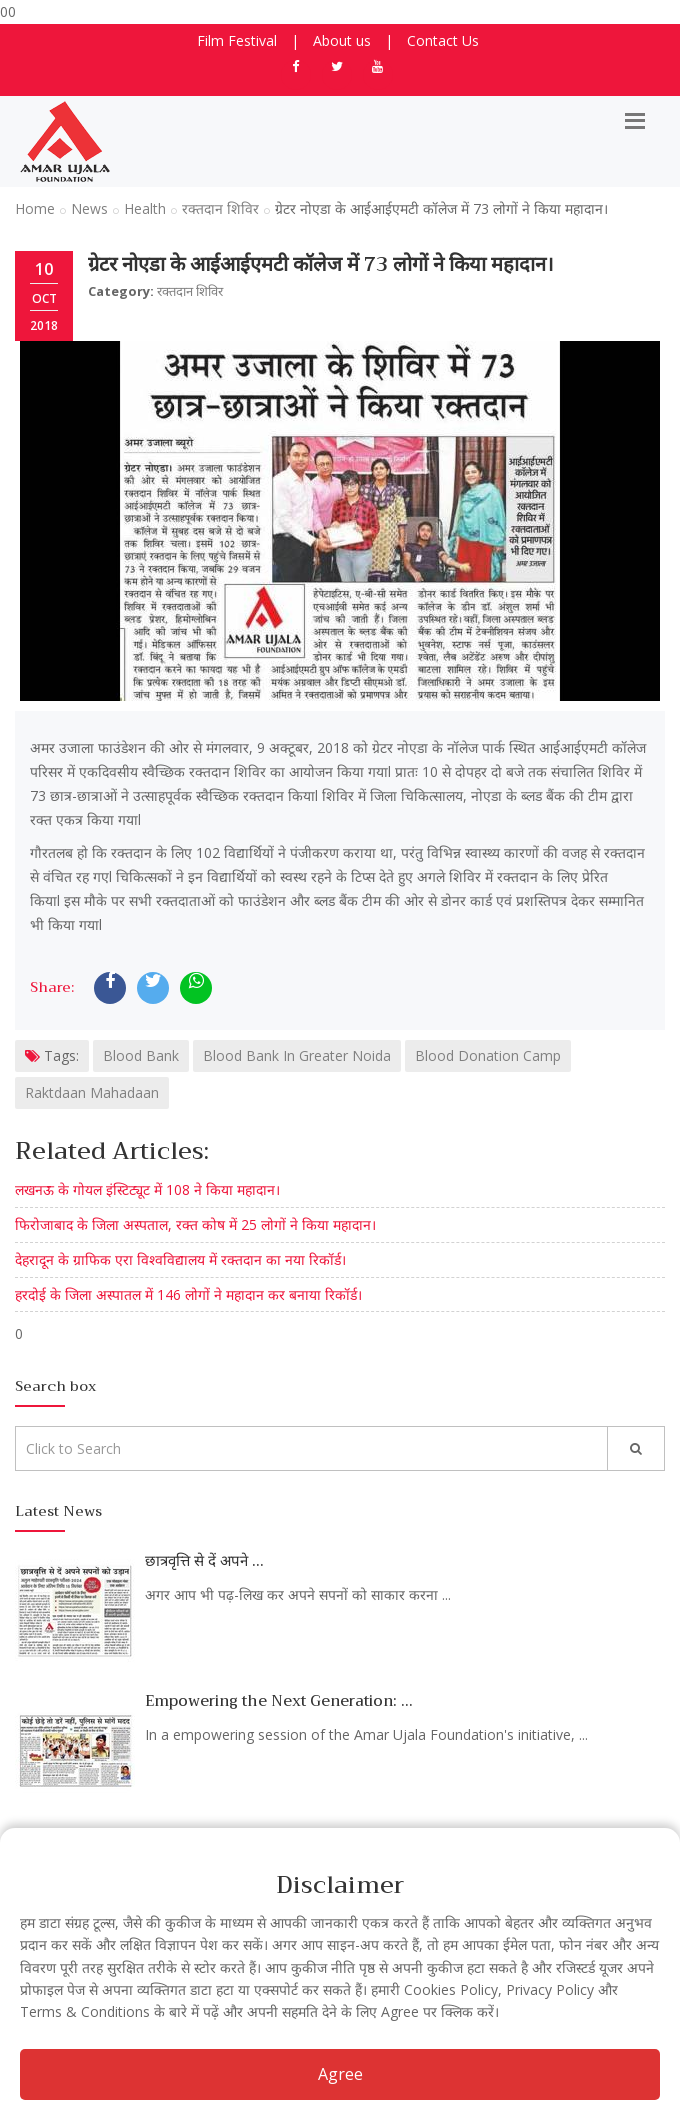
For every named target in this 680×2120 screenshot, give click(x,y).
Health (145, 208)
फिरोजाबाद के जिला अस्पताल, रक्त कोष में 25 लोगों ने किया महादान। (195, 1224)
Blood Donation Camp (488, 1055)
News (89, 208)
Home (35, 208)
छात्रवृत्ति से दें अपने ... (204, 1561)
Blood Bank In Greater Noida (297, 1055)
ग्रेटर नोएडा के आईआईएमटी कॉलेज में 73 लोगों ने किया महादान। (321, 264)
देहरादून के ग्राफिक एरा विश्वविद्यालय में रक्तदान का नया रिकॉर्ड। (180, 1259)
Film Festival (237, 40)
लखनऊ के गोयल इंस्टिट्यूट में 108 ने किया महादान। (147, 1189)
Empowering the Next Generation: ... (279, 1701)
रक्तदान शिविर (220, 208)
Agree (340, 2074)
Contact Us (443, 40)
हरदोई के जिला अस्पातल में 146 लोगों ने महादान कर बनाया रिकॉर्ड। (188, 1294)
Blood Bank (141, 1055)
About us (342, 40)
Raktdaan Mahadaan (92, 1092)
